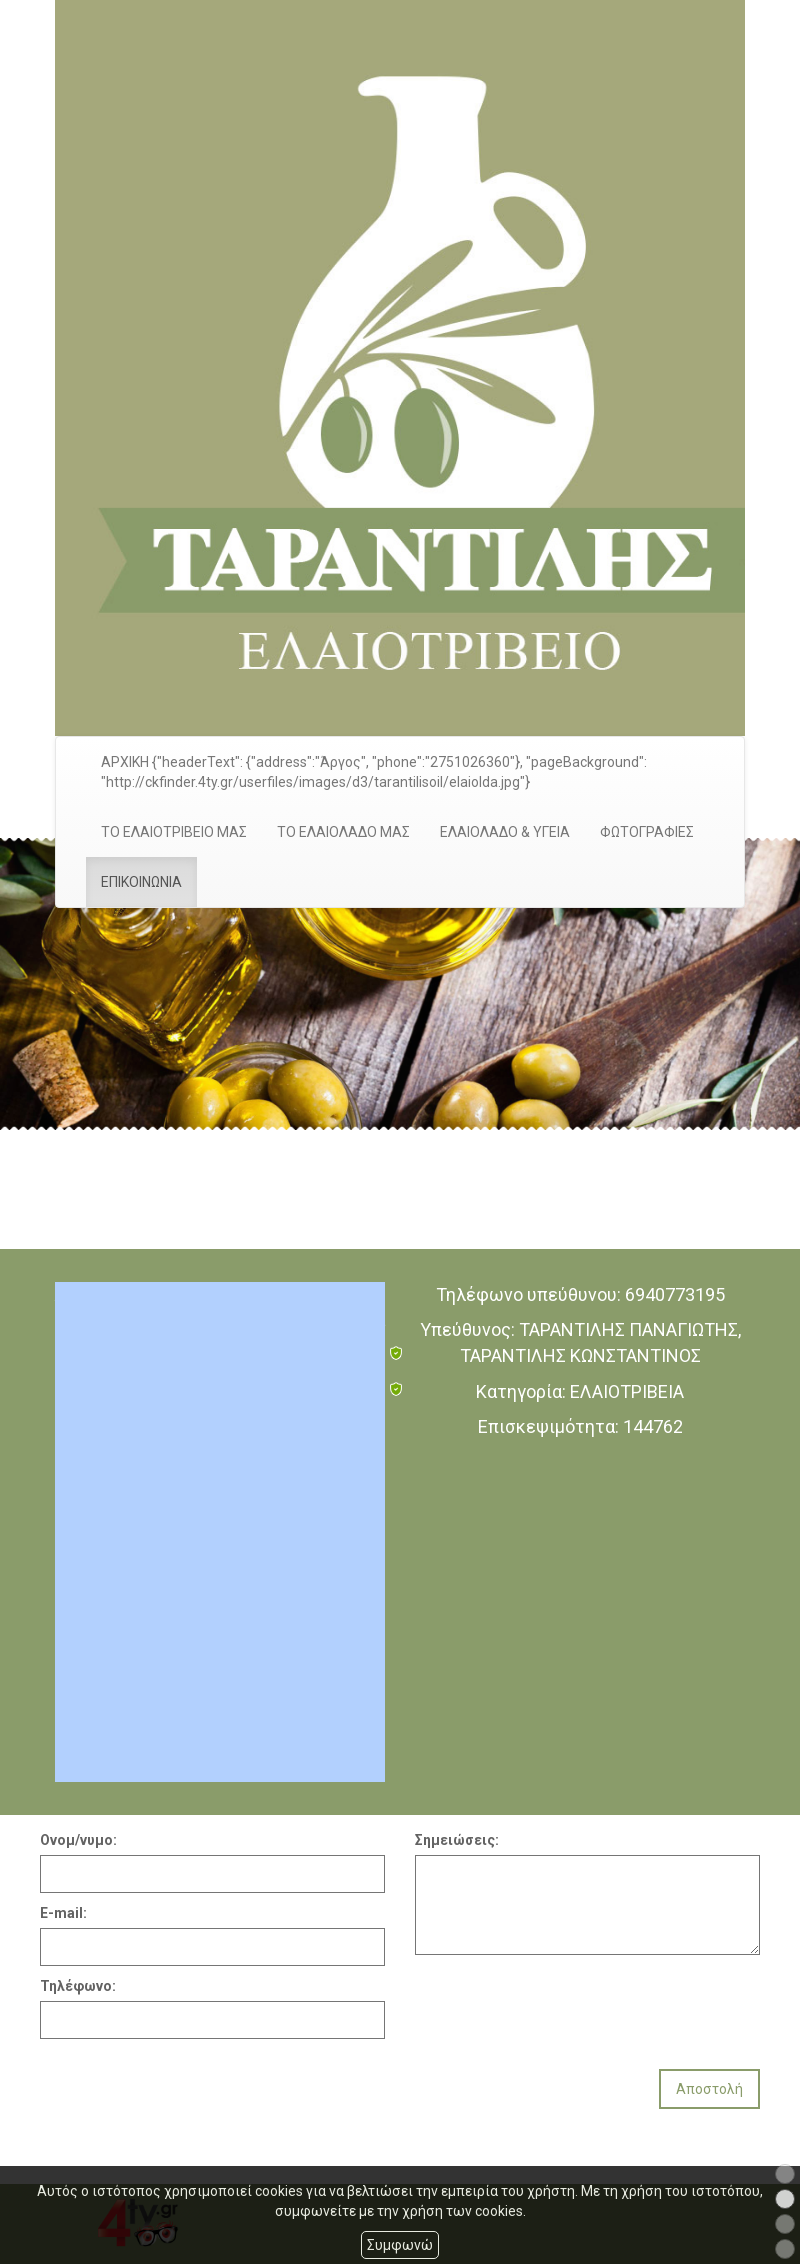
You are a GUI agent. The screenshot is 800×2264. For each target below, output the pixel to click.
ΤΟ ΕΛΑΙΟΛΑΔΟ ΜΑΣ (343, 832)
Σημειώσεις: (457, 1840)
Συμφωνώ (400, 2245)
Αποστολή (709, 2089)
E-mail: (63, 1913)
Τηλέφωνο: (78, 1986)
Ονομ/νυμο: (78, 1840)
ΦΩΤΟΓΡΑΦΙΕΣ (647, 832)
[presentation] (567, 2004)
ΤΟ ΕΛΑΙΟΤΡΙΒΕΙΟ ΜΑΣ (174, 832)
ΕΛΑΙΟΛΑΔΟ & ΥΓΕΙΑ (505, 832)
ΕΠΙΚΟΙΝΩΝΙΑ (141, 882)
